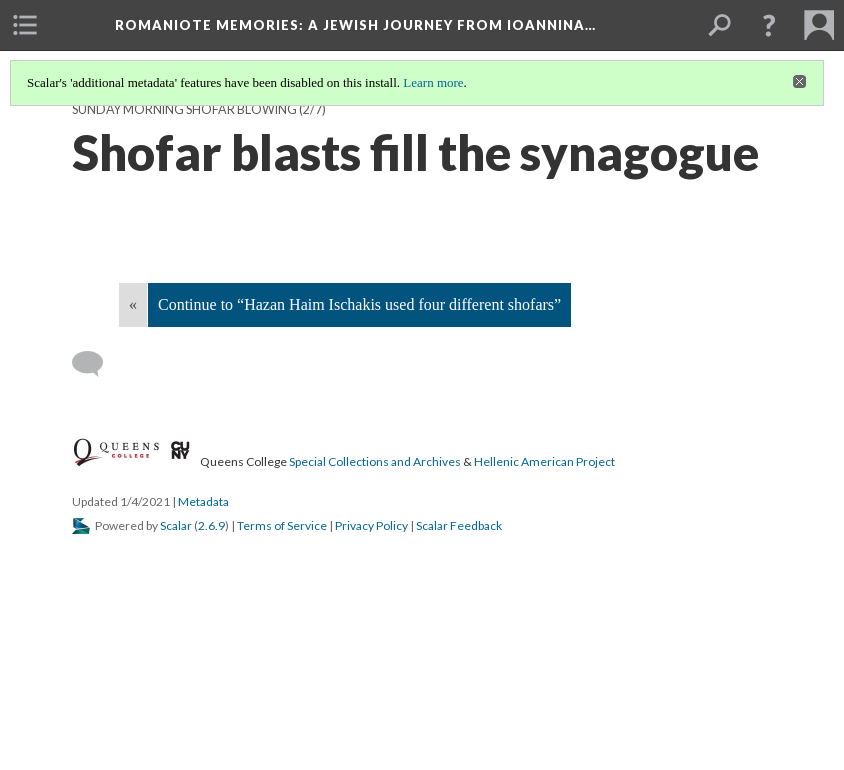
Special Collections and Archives (375, 461)
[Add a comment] (96, 364)
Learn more (433, 82)
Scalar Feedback (459, 525)
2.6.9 (211, 525)
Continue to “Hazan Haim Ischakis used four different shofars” (359, 304)
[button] (769, 25)
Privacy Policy (371, 525)
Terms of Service (282, 525)
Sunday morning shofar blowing (184, 109)
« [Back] (133, 304)
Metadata (203, 501)
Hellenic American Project (544, 461)
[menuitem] (25, 25)
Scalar (176, 525)
